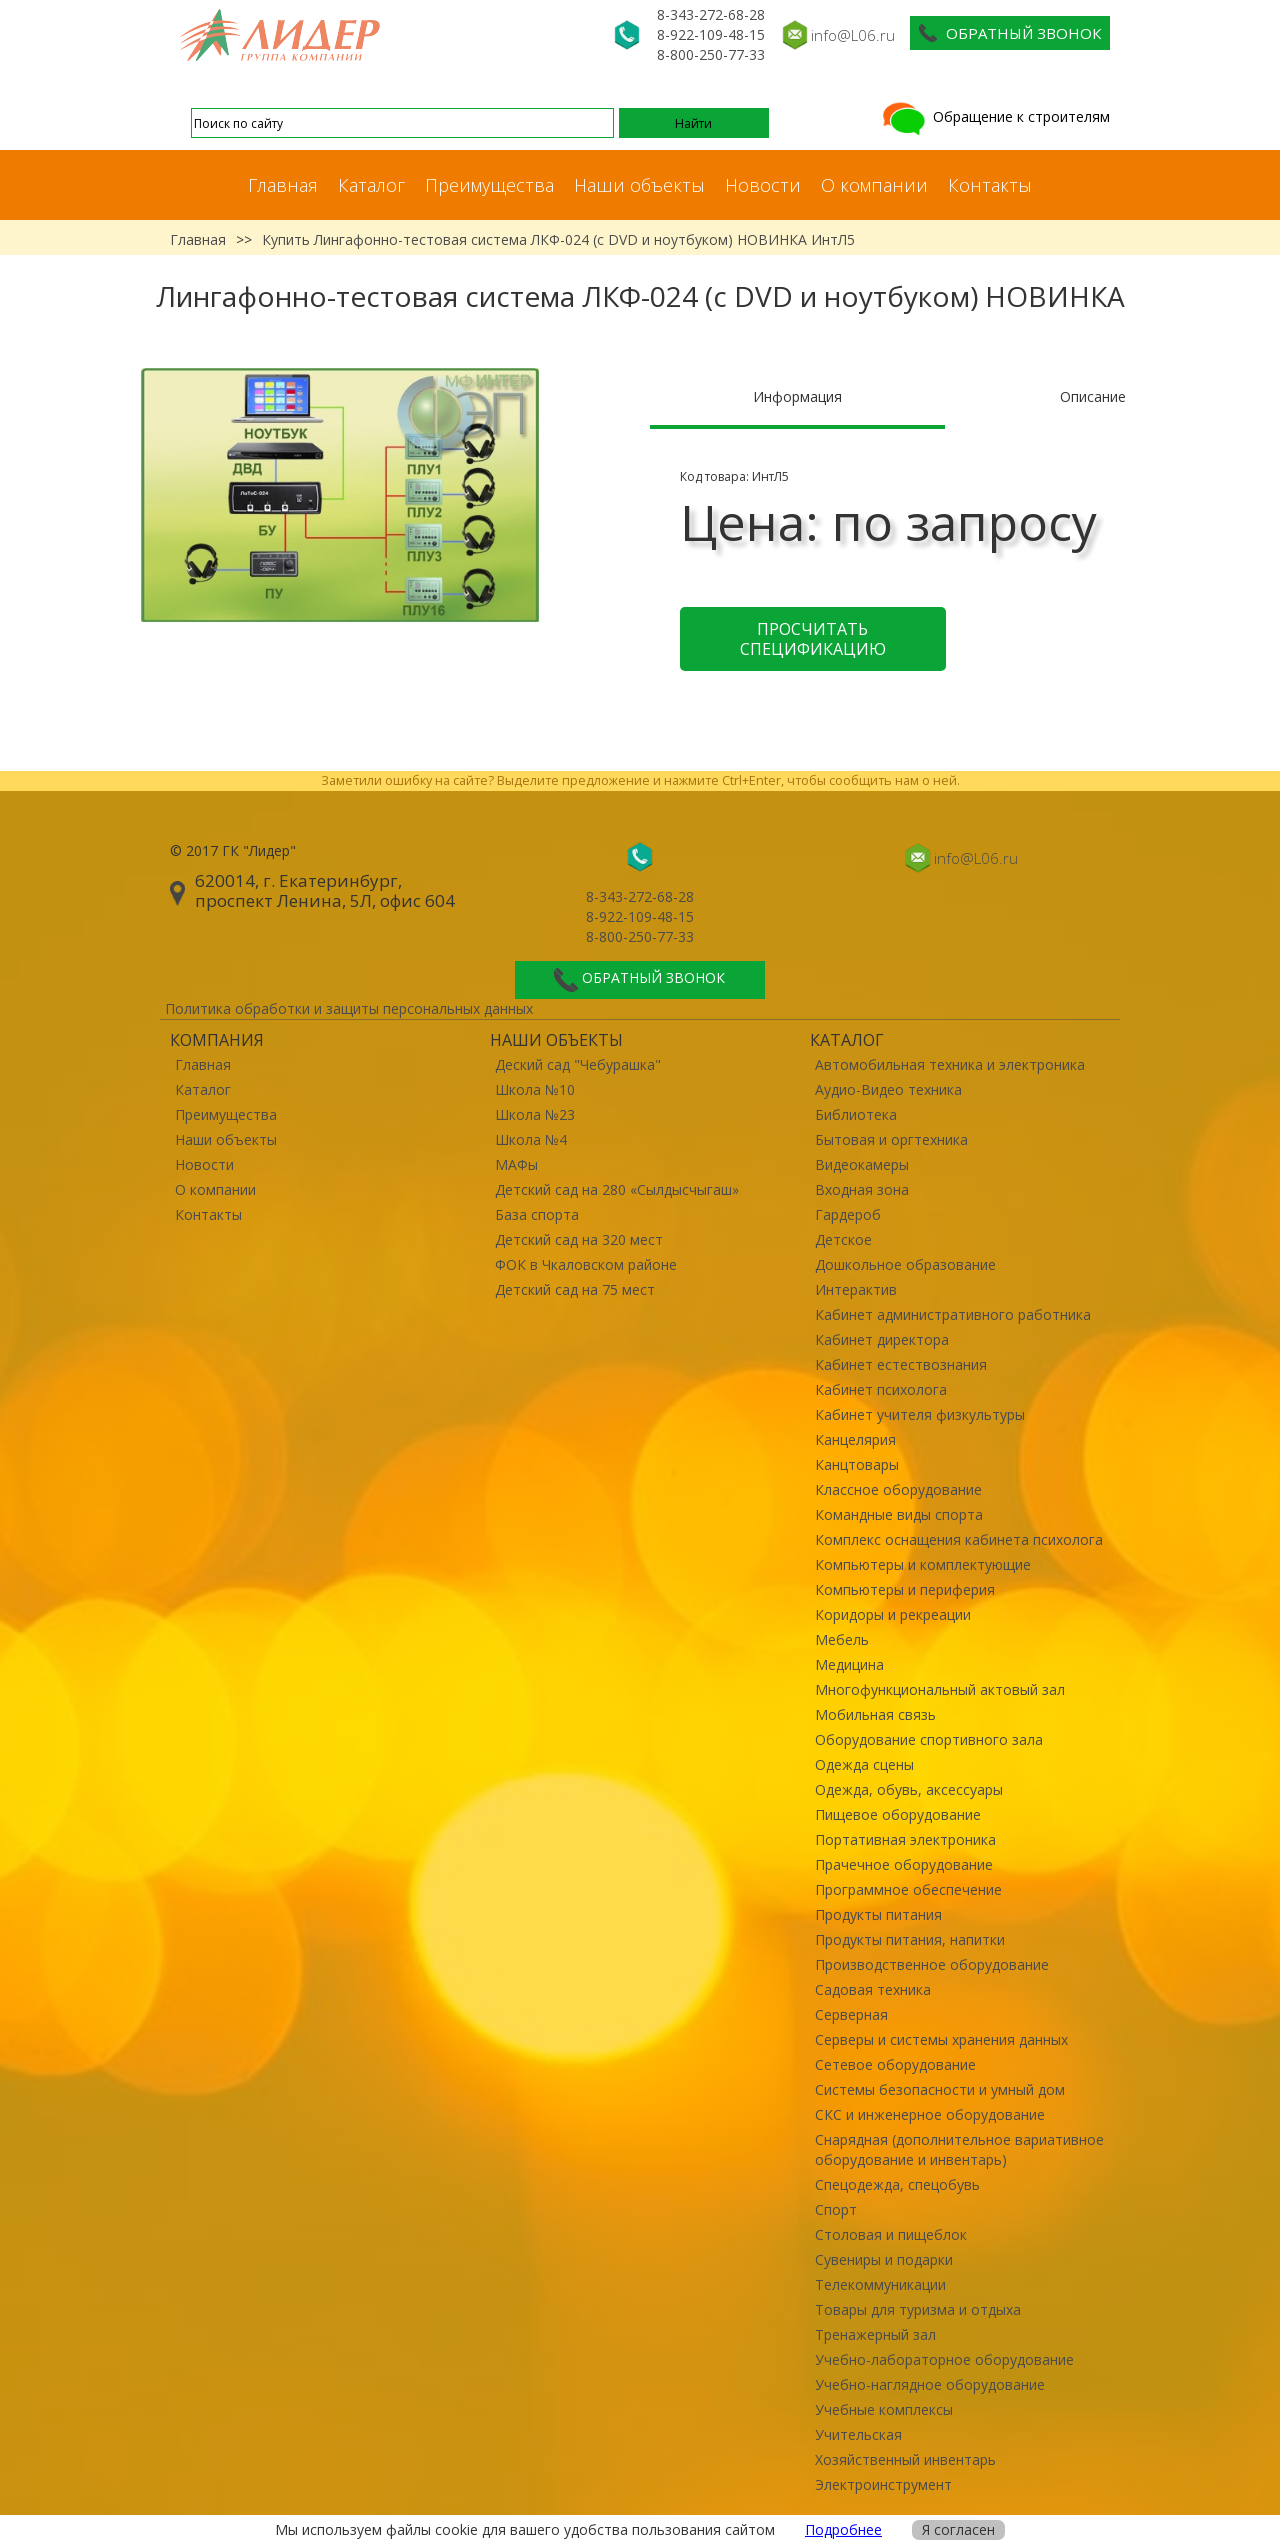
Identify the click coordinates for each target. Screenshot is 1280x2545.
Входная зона (862, 1189)
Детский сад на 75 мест (575, 1289)
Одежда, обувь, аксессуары (909, 1789)
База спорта (537, 1214)
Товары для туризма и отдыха (918, 2309)
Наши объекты (639, 185)
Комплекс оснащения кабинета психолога (959, 1539)
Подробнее (843, 2529)
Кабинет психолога (881, 1389)
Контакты (990, 185)
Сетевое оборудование (895, 2064)
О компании (874, 185)
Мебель (842, 1639)
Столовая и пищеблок (891, 2234)
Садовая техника (873, 1989)
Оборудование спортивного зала (929, 1739)
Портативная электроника (905, 1839)
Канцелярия (855, 1439)
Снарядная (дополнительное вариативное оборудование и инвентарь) (959, 2149)
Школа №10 (535, 1089)
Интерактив (856, 1289)
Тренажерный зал (875, 2334)
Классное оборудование (898, 1489)
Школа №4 (531, 1139)
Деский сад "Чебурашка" (578, 1064)
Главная (283, 185)
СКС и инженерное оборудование (930, 2114)
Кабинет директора (882, 1339)
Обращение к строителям (994, 116)
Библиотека (856, 1114)
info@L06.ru (853, 35)
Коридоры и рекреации (893, 1614)
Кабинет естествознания (901, 1364)
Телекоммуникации (880, 2284)
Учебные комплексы (884, 2409)
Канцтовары (857, 1464)
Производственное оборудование (932, 1964)
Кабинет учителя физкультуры (920, 1414)
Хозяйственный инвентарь (905, 2459)
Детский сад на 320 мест (579, 1239)
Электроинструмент (883, 2484)
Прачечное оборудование (904, 1864)
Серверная (851, 2014)
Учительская (858, 2434)
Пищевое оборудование (898, 1814)
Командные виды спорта (899, 1514)
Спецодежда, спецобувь (897, 2184)
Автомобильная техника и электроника (950, 1064)
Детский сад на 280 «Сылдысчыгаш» (617, 1189)
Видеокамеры (862, 1164)
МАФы (516, 1164)
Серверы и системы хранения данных (941, 2039)
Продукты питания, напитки (910, 1939)
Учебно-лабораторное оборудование (944, 2359)
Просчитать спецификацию (813, 639)
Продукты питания (878, 1914)
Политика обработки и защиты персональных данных (349, 1008)
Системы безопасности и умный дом (940, 2089)
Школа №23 (535, 1114)
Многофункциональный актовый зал (940, 1689)
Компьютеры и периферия (905, 1589)
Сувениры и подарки (884, 2259)
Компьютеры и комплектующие (923, 1564)
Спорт (836, 2209)
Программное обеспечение (908, 1889)
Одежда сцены (864, 1764)
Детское (843, 1239)
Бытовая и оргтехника (891, 1139)
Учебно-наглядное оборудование (930, 2384)
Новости (763, 185)
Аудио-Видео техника (888, 1089)
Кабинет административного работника (953, 1314)
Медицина (849, 1664)
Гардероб (848, 1214)
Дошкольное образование (905, 1264)
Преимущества (489, 185)
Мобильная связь (875, 1714)
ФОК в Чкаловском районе (586, 1264)
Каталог (371, 185)
